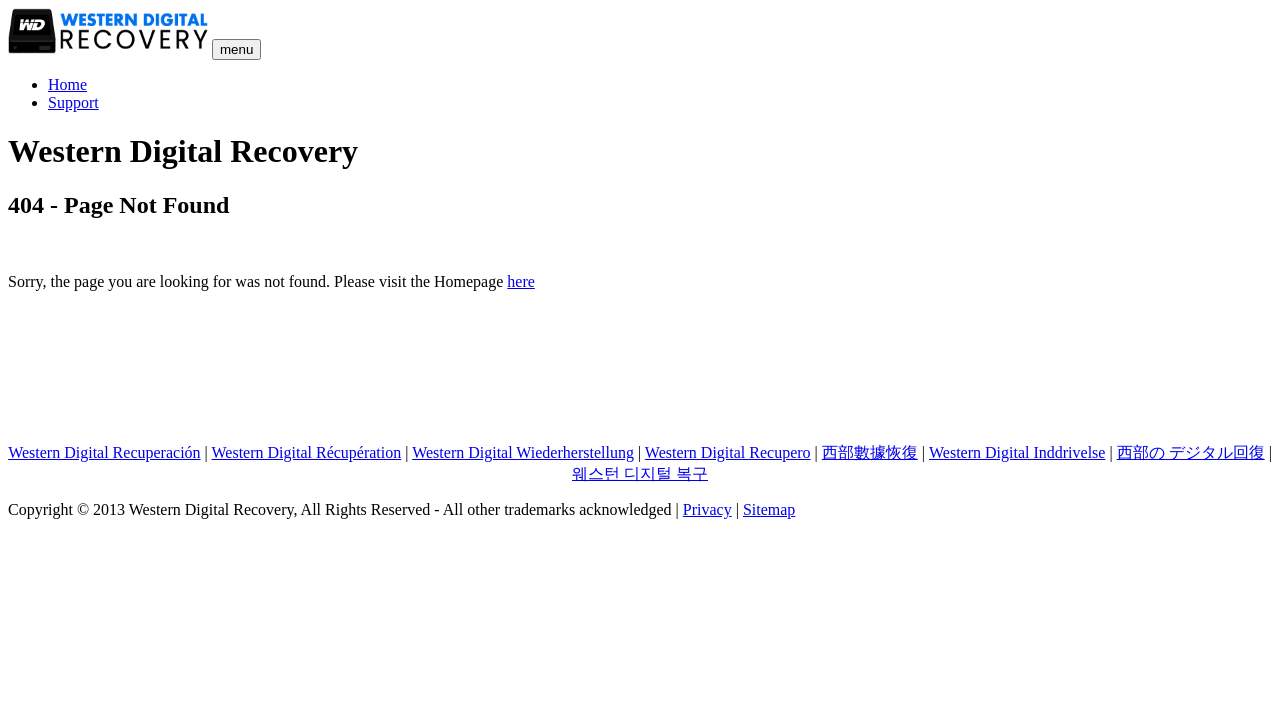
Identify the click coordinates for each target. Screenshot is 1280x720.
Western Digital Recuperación (104, 452)
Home (67, 84)
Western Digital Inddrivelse (1017, 452)
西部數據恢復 (870, 452)
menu (236, 49)
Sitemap (769, 509)
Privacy (707, 509)
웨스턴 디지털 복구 (640, 473)
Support (73, 102)
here (521, 281)
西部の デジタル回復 (1191, 452)
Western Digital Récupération (307, 452)
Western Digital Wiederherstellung (523, 452)
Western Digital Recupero (728, 452)
